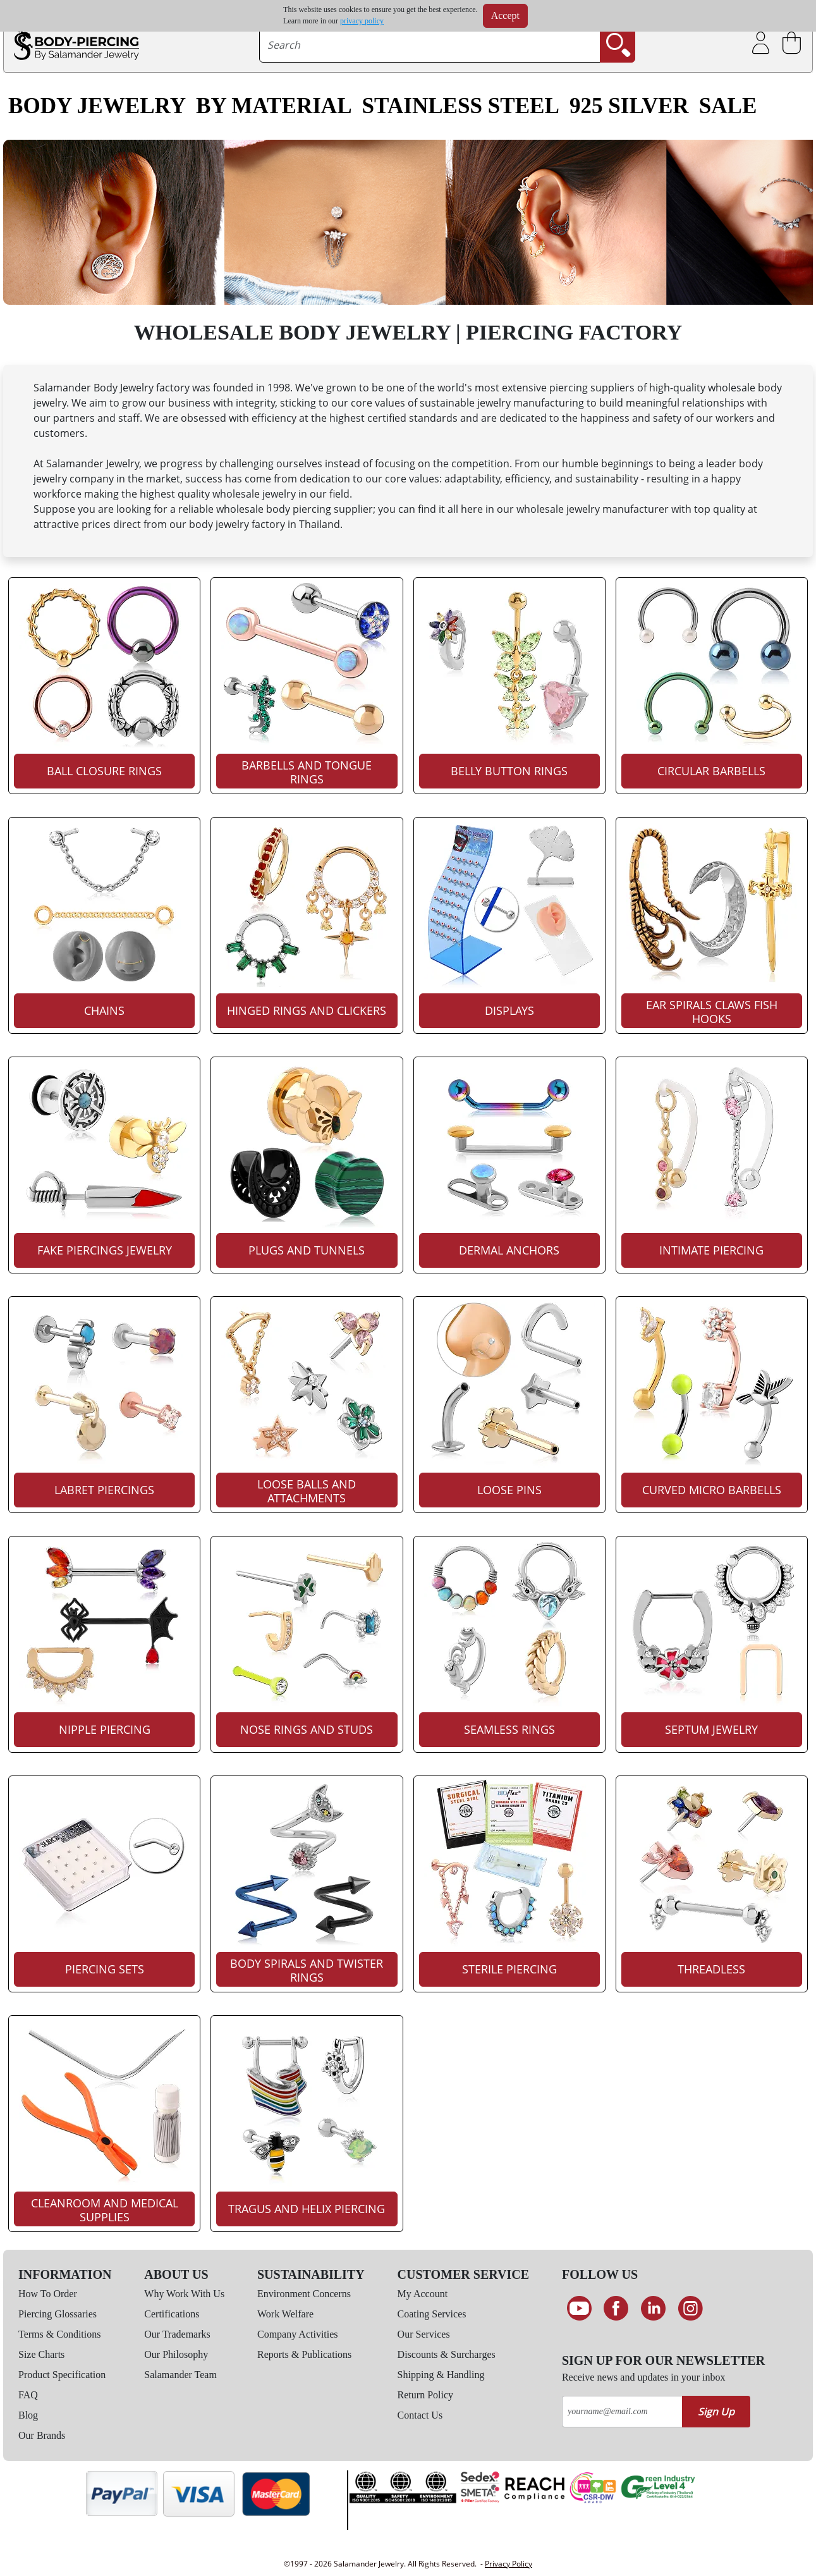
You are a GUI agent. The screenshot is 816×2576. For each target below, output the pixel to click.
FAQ (28, 2394)
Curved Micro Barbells (711, 1489)
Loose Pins (509, 1489)
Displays (509, 1010)
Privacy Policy (508, 2563)
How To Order (47, 2293)
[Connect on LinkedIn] (653, 2308)
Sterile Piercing (509, 1969)
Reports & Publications (304, 2354)
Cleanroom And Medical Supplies (104, 2209)
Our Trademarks (177, 2334)
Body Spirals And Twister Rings (306, 1970)
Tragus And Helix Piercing (306, 2208)
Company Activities (297, 2334)
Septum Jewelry (711, 1729)
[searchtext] (429, 45)
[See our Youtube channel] (579, 2308)
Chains (104, 1010)
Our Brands (41, 2435)
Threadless (711, 1969)
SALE (728, 106)
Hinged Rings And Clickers (306, 1010)
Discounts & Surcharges (447, 2354)
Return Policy (425, 2394)
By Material (274, 106)
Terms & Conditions (59, 2334)
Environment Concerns (304, 2293)
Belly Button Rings (509, 770)
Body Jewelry (97, 106)
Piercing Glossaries (57, 2314)
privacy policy (362, 20)
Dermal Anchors (509, 1250)
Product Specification (62, 2374)
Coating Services (432, 2314)
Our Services (424, 2334)
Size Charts (41, 2354)
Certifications (171, 2314)
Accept (505, 15)
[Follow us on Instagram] (690, 2308)
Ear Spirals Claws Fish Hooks (711, 1011)
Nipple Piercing (104, 1729)
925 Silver (629, 106)
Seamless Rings (509, 1729)
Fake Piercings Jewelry (104, 1250)
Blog (28, 2415)
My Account (423, 2293)
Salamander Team (180, 2374)
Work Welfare (285, 2314)
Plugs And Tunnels (306, 1250)
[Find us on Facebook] (616, 2308)
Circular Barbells (711, 770)
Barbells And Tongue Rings (306, 772)
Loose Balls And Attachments (306, 1491)
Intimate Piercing (711, 1250)
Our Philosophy (176, 2354)
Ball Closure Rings (104, 770)
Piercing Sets (104, 1969)
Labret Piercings (104, 1489)
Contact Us (420, 2415)
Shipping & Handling (441, 2374)
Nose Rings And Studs (306, 1729)
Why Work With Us (184, 2293)
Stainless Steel (460, 106)
